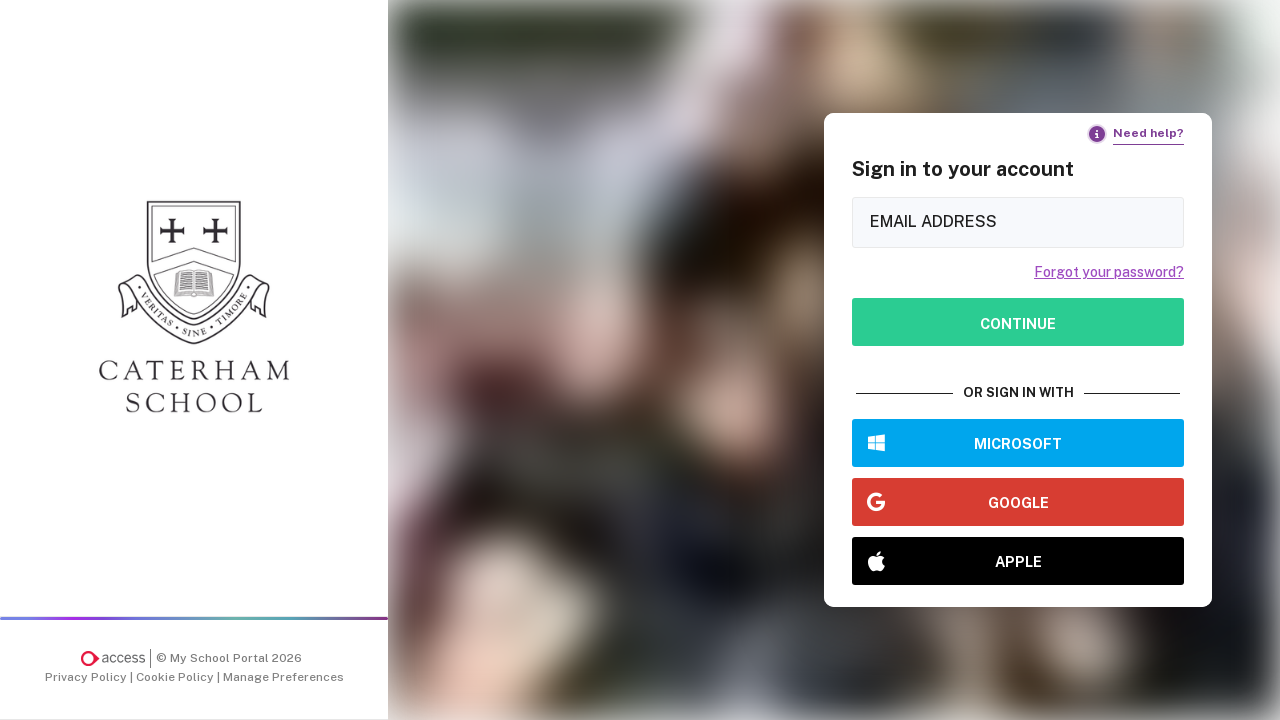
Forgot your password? (1109, 272)
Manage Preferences (283, 677)
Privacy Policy (87, 677)
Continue (1018, 323)
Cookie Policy (176, 677)
